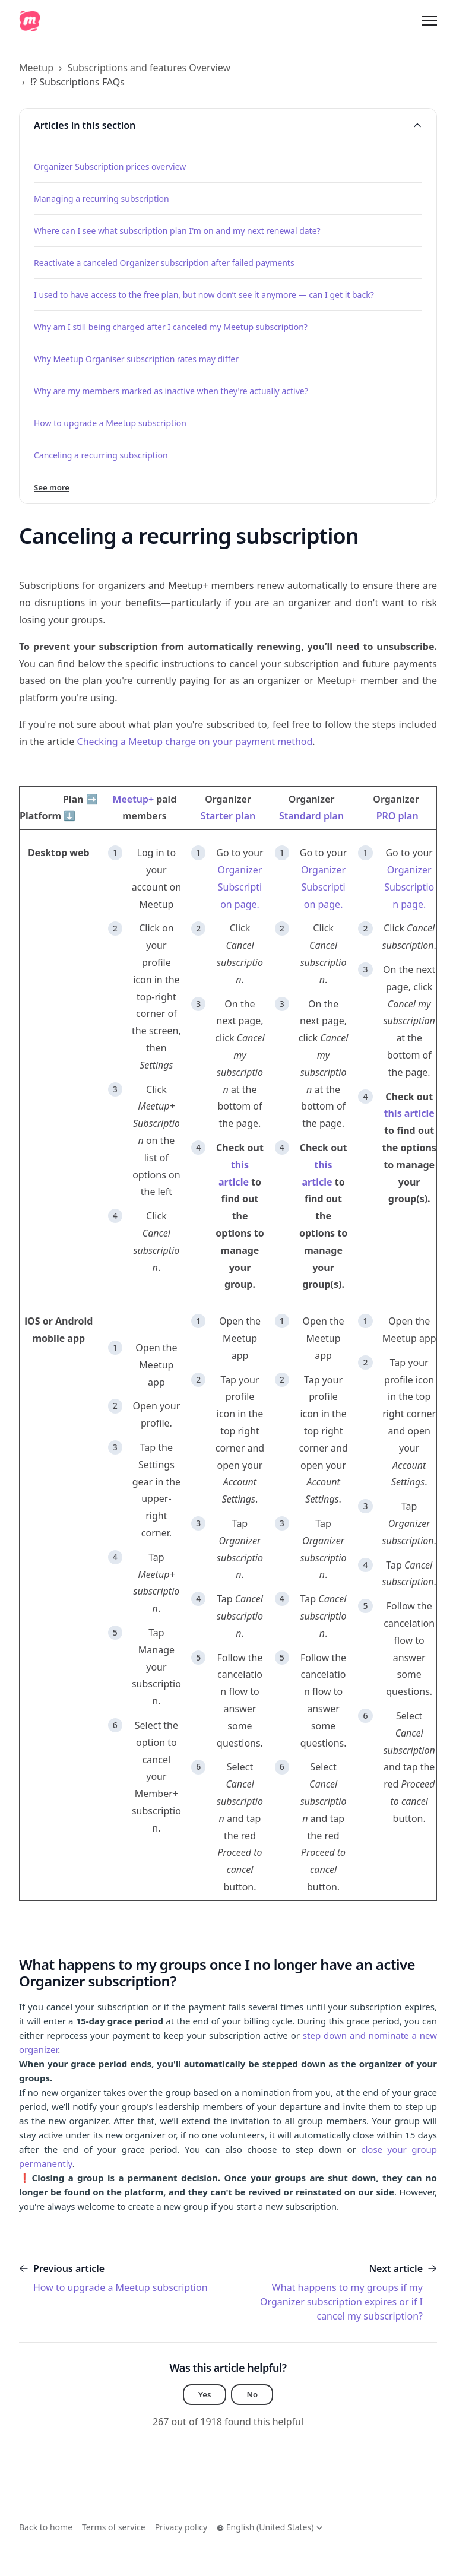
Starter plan (228, 816)
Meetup (36, 67)
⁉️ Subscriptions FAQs (77, 81)
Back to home (45, 2527)
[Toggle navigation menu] (429, 21)
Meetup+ (133, 799)
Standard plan (311, 816)
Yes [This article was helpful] (204, 2395)
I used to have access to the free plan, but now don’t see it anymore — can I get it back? (204, 294)
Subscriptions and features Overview (148, 67)
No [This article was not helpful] (253, 2395)
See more (53, 488)
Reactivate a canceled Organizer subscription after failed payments (164, 262)
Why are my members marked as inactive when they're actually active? (171, 391)
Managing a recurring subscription (101, 198)
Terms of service (113, 2527)
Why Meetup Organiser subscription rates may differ (136, 359)
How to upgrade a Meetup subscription (110, 423)
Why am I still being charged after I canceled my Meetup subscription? (171, 326)
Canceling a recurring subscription (101, 455)
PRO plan (397, 816)
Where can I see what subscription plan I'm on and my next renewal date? (177, 230)
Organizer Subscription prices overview (110, 166)
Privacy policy (181, 2527)
